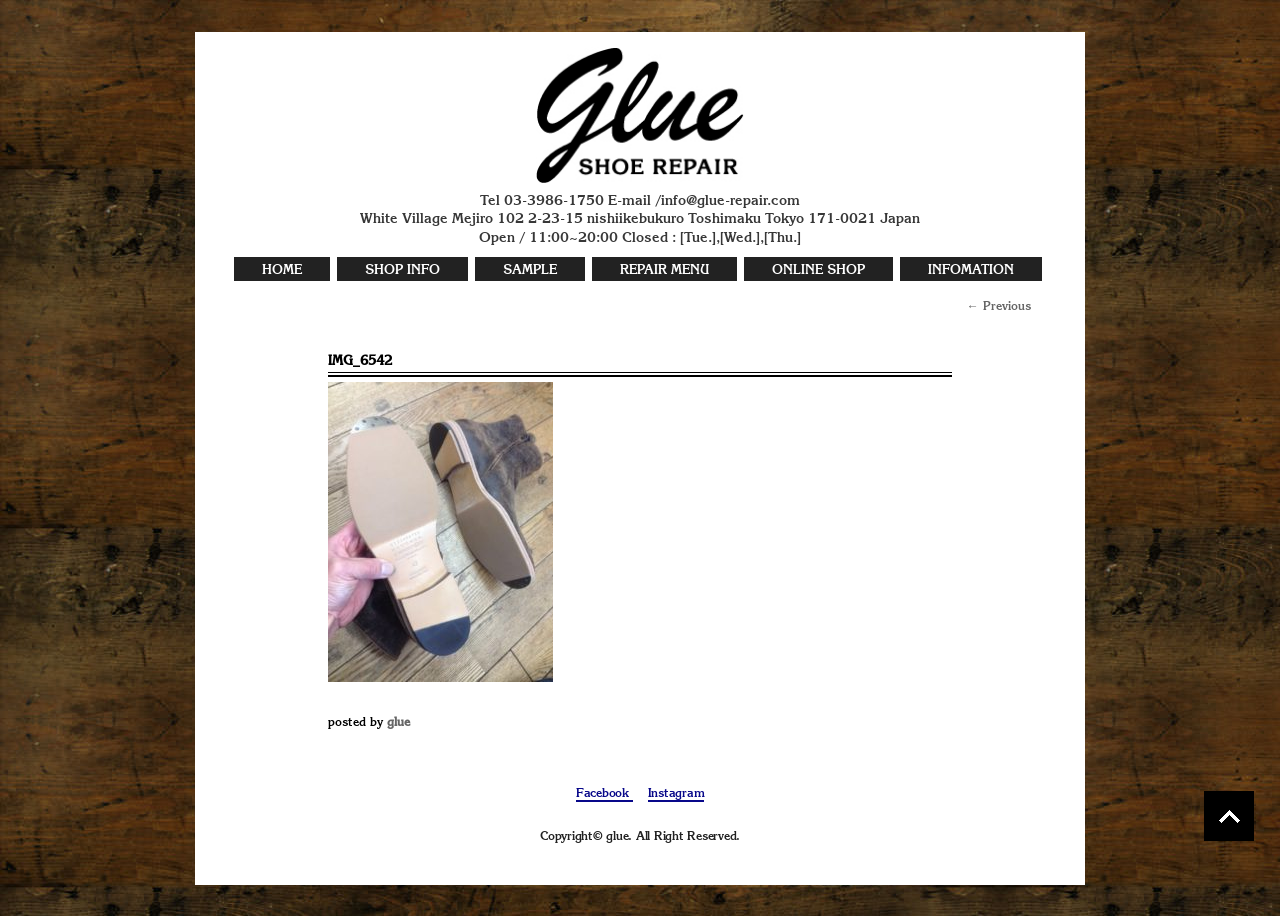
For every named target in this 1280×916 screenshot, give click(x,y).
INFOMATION (971, 270)
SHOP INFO (402, 270)
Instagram (676, 794)
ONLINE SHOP (818, 270)
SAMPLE (530, 270)
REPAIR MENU (664, 270)
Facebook (604, 794)
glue (398, 723)
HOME (282, 270)
